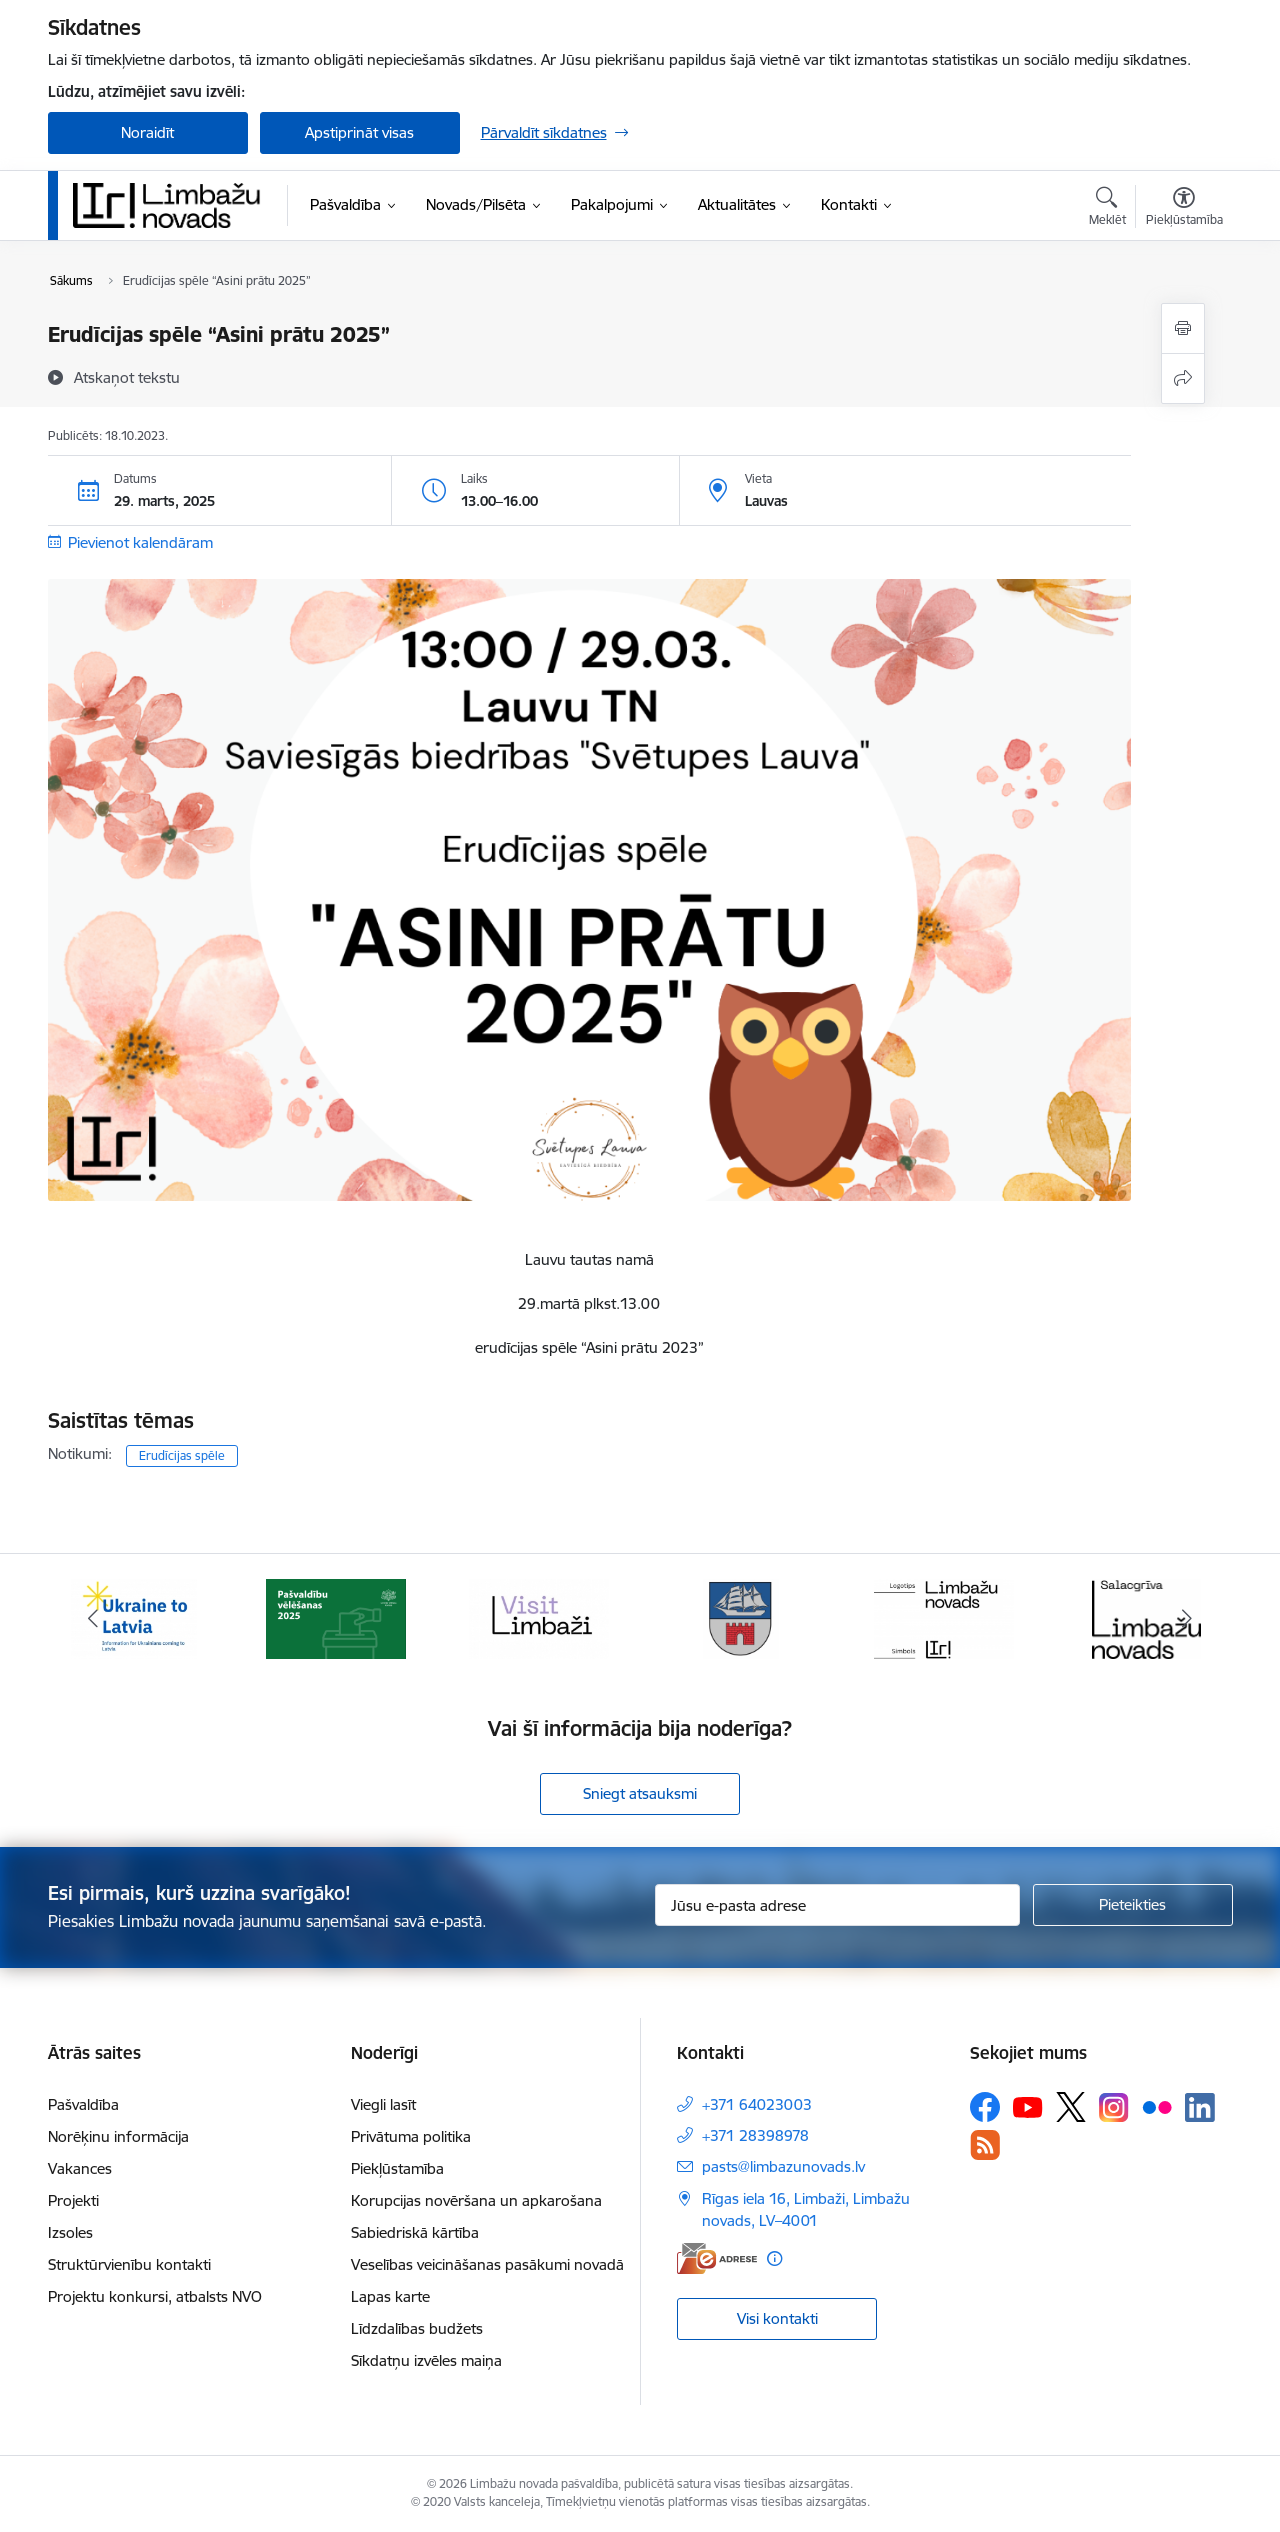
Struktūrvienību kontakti (129, 2264)
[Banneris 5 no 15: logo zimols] (944, 1617)
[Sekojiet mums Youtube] (1028, 2106)
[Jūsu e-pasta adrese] (837, 1905)
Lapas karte (390, 2296)
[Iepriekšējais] (94, 1619)
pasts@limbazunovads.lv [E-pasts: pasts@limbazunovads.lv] (783, 2166)
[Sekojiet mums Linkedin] (1200, 2108)
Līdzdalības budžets (417, 2328)
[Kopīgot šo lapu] (1183, 378)
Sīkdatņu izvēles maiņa (426, 2360)
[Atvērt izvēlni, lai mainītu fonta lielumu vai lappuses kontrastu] (1184, 209)
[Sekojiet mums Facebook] (985, 2107)
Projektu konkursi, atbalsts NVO (155, 2296)
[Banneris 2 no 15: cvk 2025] (336, 1617)
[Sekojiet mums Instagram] (1114, 2107)
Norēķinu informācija (118, 2136)
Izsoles (70, 2232)
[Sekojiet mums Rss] (985, 2144)
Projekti (73, 2200)
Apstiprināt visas (359, 132)
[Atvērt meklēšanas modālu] (1107, 209)
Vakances (80, 2168)
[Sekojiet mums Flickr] (1157, 2106)
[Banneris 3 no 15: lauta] (539, 1617)
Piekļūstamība (397, 2168)
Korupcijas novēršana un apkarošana (476, 2200)
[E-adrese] (717, 2258)
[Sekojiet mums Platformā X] (1071, 2107)
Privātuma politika (411, 2136)
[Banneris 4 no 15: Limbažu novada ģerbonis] (741, 1617)
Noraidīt (147, 132)
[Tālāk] (1187, 1619)
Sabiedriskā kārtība (415, 2232)
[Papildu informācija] (774, 2258)
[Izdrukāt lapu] (1183, 328)
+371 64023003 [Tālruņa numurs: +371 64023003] (757, 2104)
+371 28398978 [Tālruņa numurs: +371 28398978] (755, 2135)
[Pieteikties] (1133, 1905)
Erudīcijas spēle (182, 1455)
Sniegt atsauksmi (640, 1793)
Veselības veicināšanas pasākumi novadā (487, 2264)
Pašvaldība (83, 2104)
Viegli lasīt (383, 2104)
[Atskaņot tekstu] (127, 377)
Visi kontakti (777, 2318)
